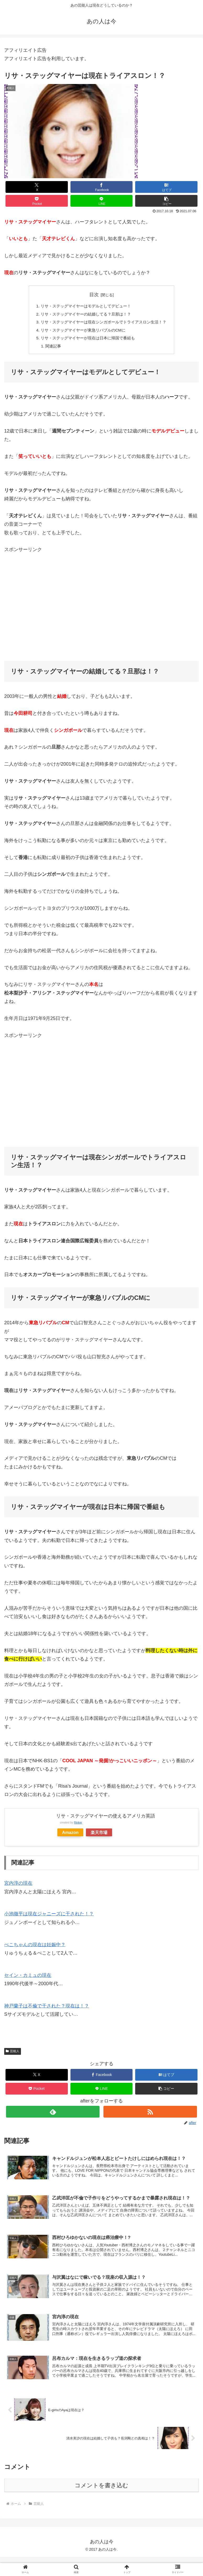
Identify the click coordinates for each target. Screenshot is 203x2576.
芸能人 (12, 2054)
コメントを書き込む (101, 2491)
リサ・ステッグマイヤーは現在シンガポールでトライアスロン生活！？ (104, 323)
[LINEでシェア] (101, 201)
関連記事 (50, 348)
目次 (94, 294)
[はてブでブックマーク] (166, 187)
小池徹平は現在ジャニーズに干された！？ (49, 1917)
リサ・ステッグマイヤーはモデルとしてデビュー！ (85, 306)
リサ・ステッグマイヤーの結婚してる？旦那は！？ (85, 314)
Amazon (70, 1835)
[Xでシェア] (37, 187)
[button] (166, 201)
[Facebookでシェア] (101, 187)
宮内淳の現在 (18, 1886)
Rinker (78, 1825)
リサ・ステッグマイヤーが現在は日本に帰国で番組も (87, 340)
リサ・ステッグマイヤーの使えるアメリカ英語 (105, 1819)
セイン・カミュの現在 (27, 1978)
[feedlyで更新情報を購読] (53, 2115)
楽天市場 (99, 1835)
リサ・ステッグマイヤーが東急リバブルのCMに (82, 331)
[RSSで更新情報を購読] (150, 2115)
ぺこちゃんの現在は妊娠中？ (34, 1947)
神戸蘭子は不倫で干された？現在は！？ (46, 2009)
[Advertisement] (101, 610)
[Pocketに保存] (37, 201)
